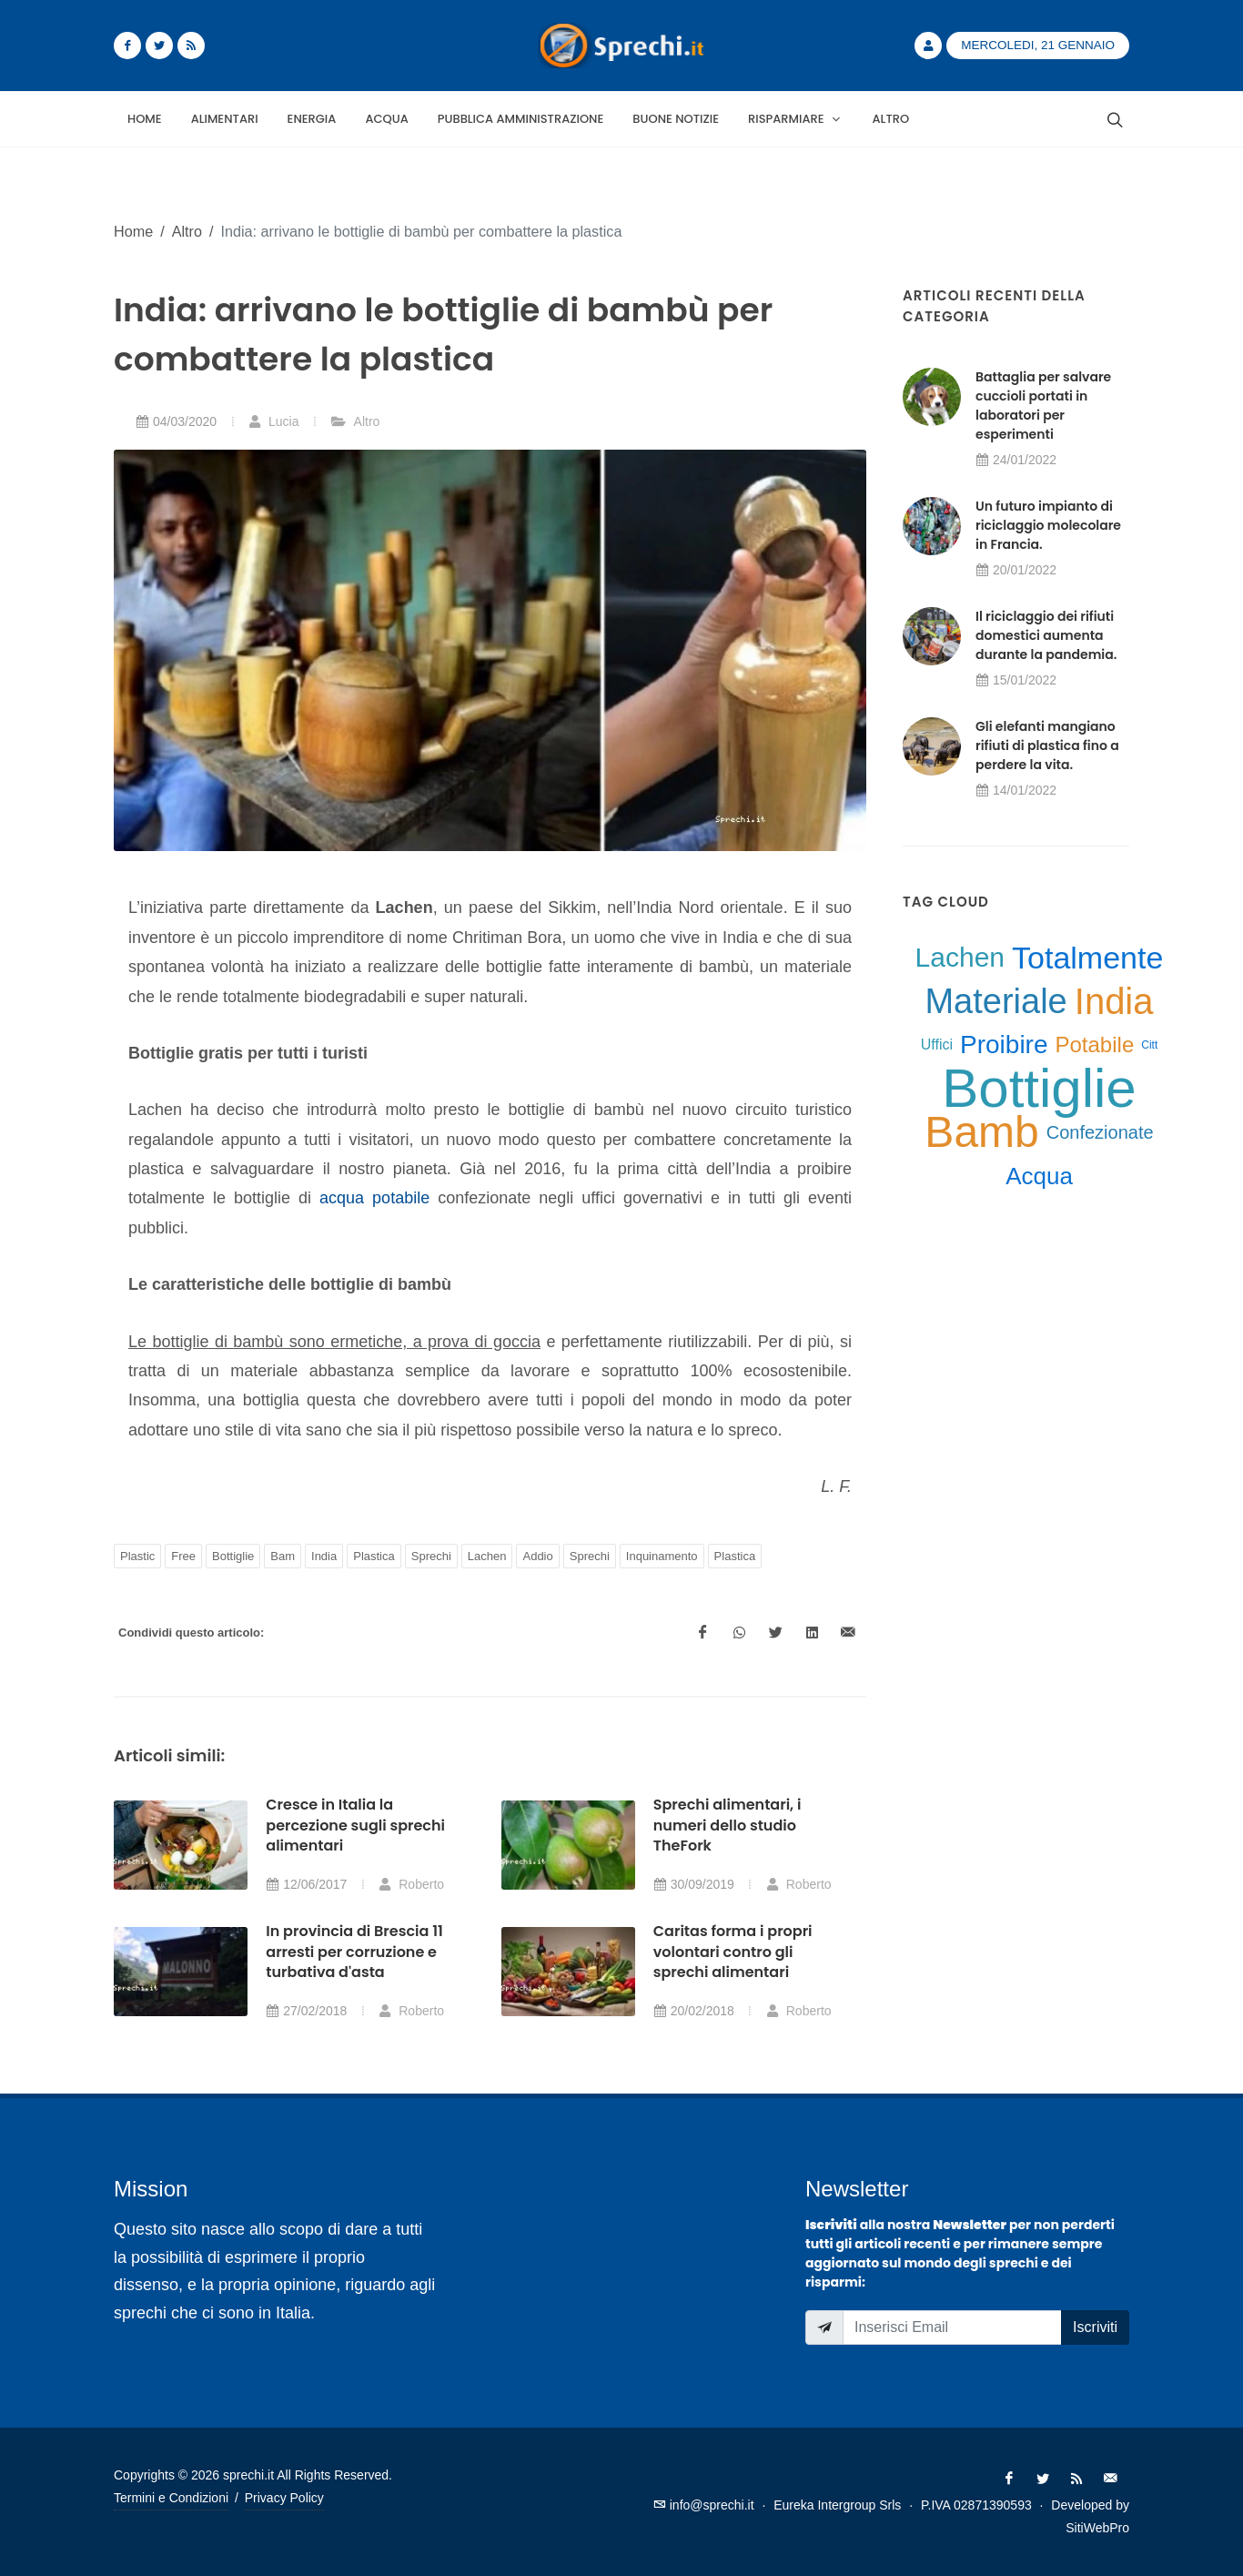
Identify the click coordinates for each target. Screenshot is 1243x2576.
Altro (187, 231)
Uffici (937, 1044)
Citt (1149, 1045)
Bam (282, 1556)
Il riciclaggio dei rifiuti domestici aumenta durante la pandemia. (1046, 635)
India (324, 1556)
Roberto (411, 1884)
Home (133, 231)
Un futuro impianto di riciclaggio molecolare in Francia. (1048, 525)
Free (183, 1556)
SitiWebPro (1097, 2527)
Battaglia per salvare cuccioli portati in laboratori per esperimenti (1043, 405)
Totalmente (1087, 957)
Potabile (1095, 1044)
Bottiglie (233, 1556)
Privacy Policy (284, 2497)
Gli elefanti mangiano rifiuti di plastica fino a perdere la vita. (1047, 745)
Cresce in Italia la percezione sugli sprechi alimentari (355, 1825)
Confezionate (1100, 1132)
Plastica (374, 1556)
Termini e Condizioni (171, 2497)
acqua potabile (374, 1198)
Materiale (995, 1001)
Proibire (1003, 1044)
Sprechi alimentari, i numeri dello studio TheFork (727, 1825)
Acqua (1039, 1176)
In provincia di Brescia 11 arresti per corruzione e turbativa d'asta (354, 1952)
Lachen (487, 1556)
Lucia (273, 421)
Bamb (981, 1132)
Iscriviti (1095, 2327)
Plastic (137, 1556)
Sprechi (431, 1556)
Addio (537, 1556)
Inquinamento (662, 1556)
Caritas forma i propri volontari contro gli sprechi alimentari (733, 1952)
